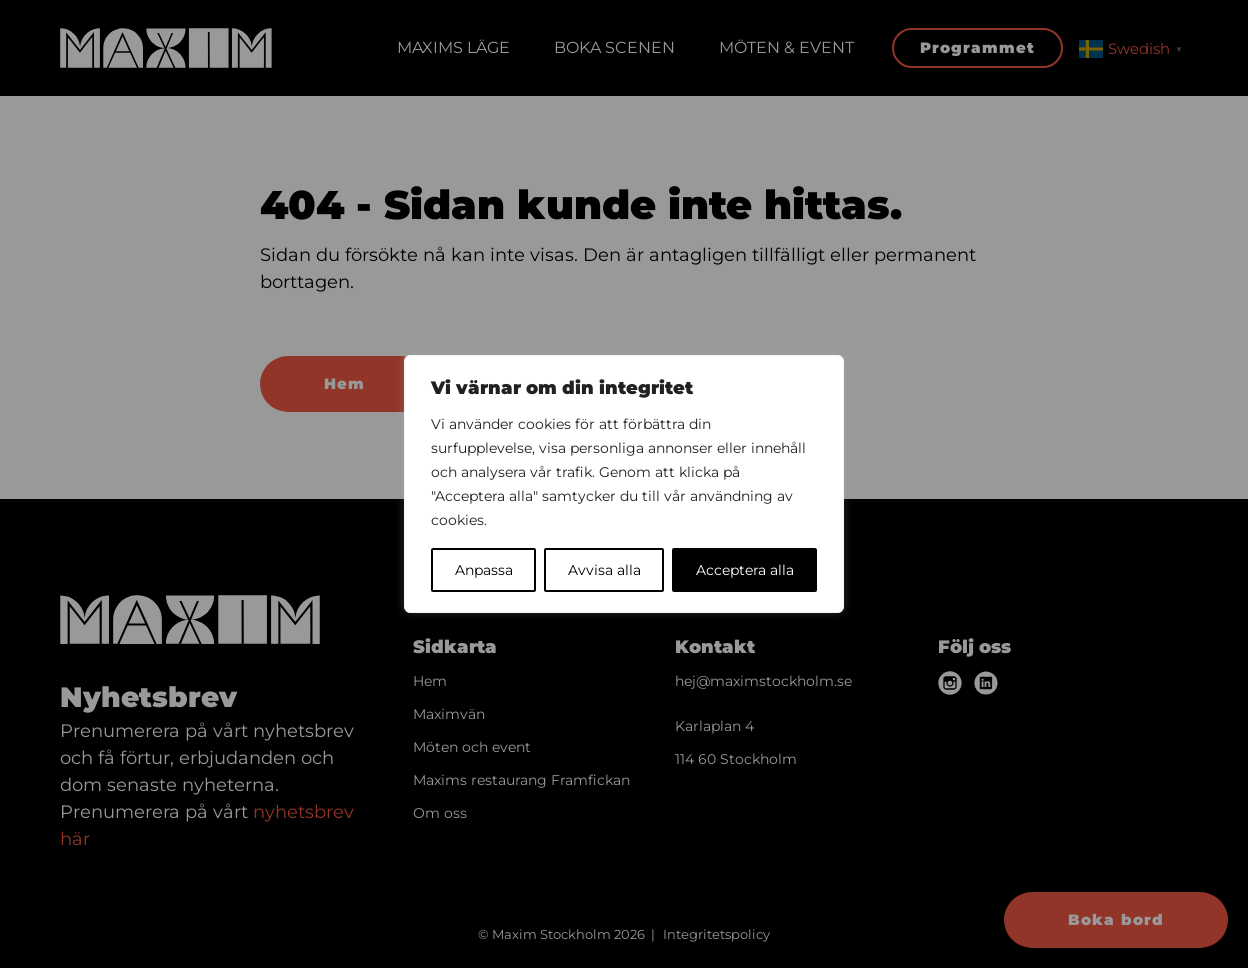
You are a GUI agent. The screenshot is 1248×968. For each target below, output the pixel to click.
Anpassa (484, 570)
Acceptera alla (745, 570)
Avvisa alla (604, 570)
